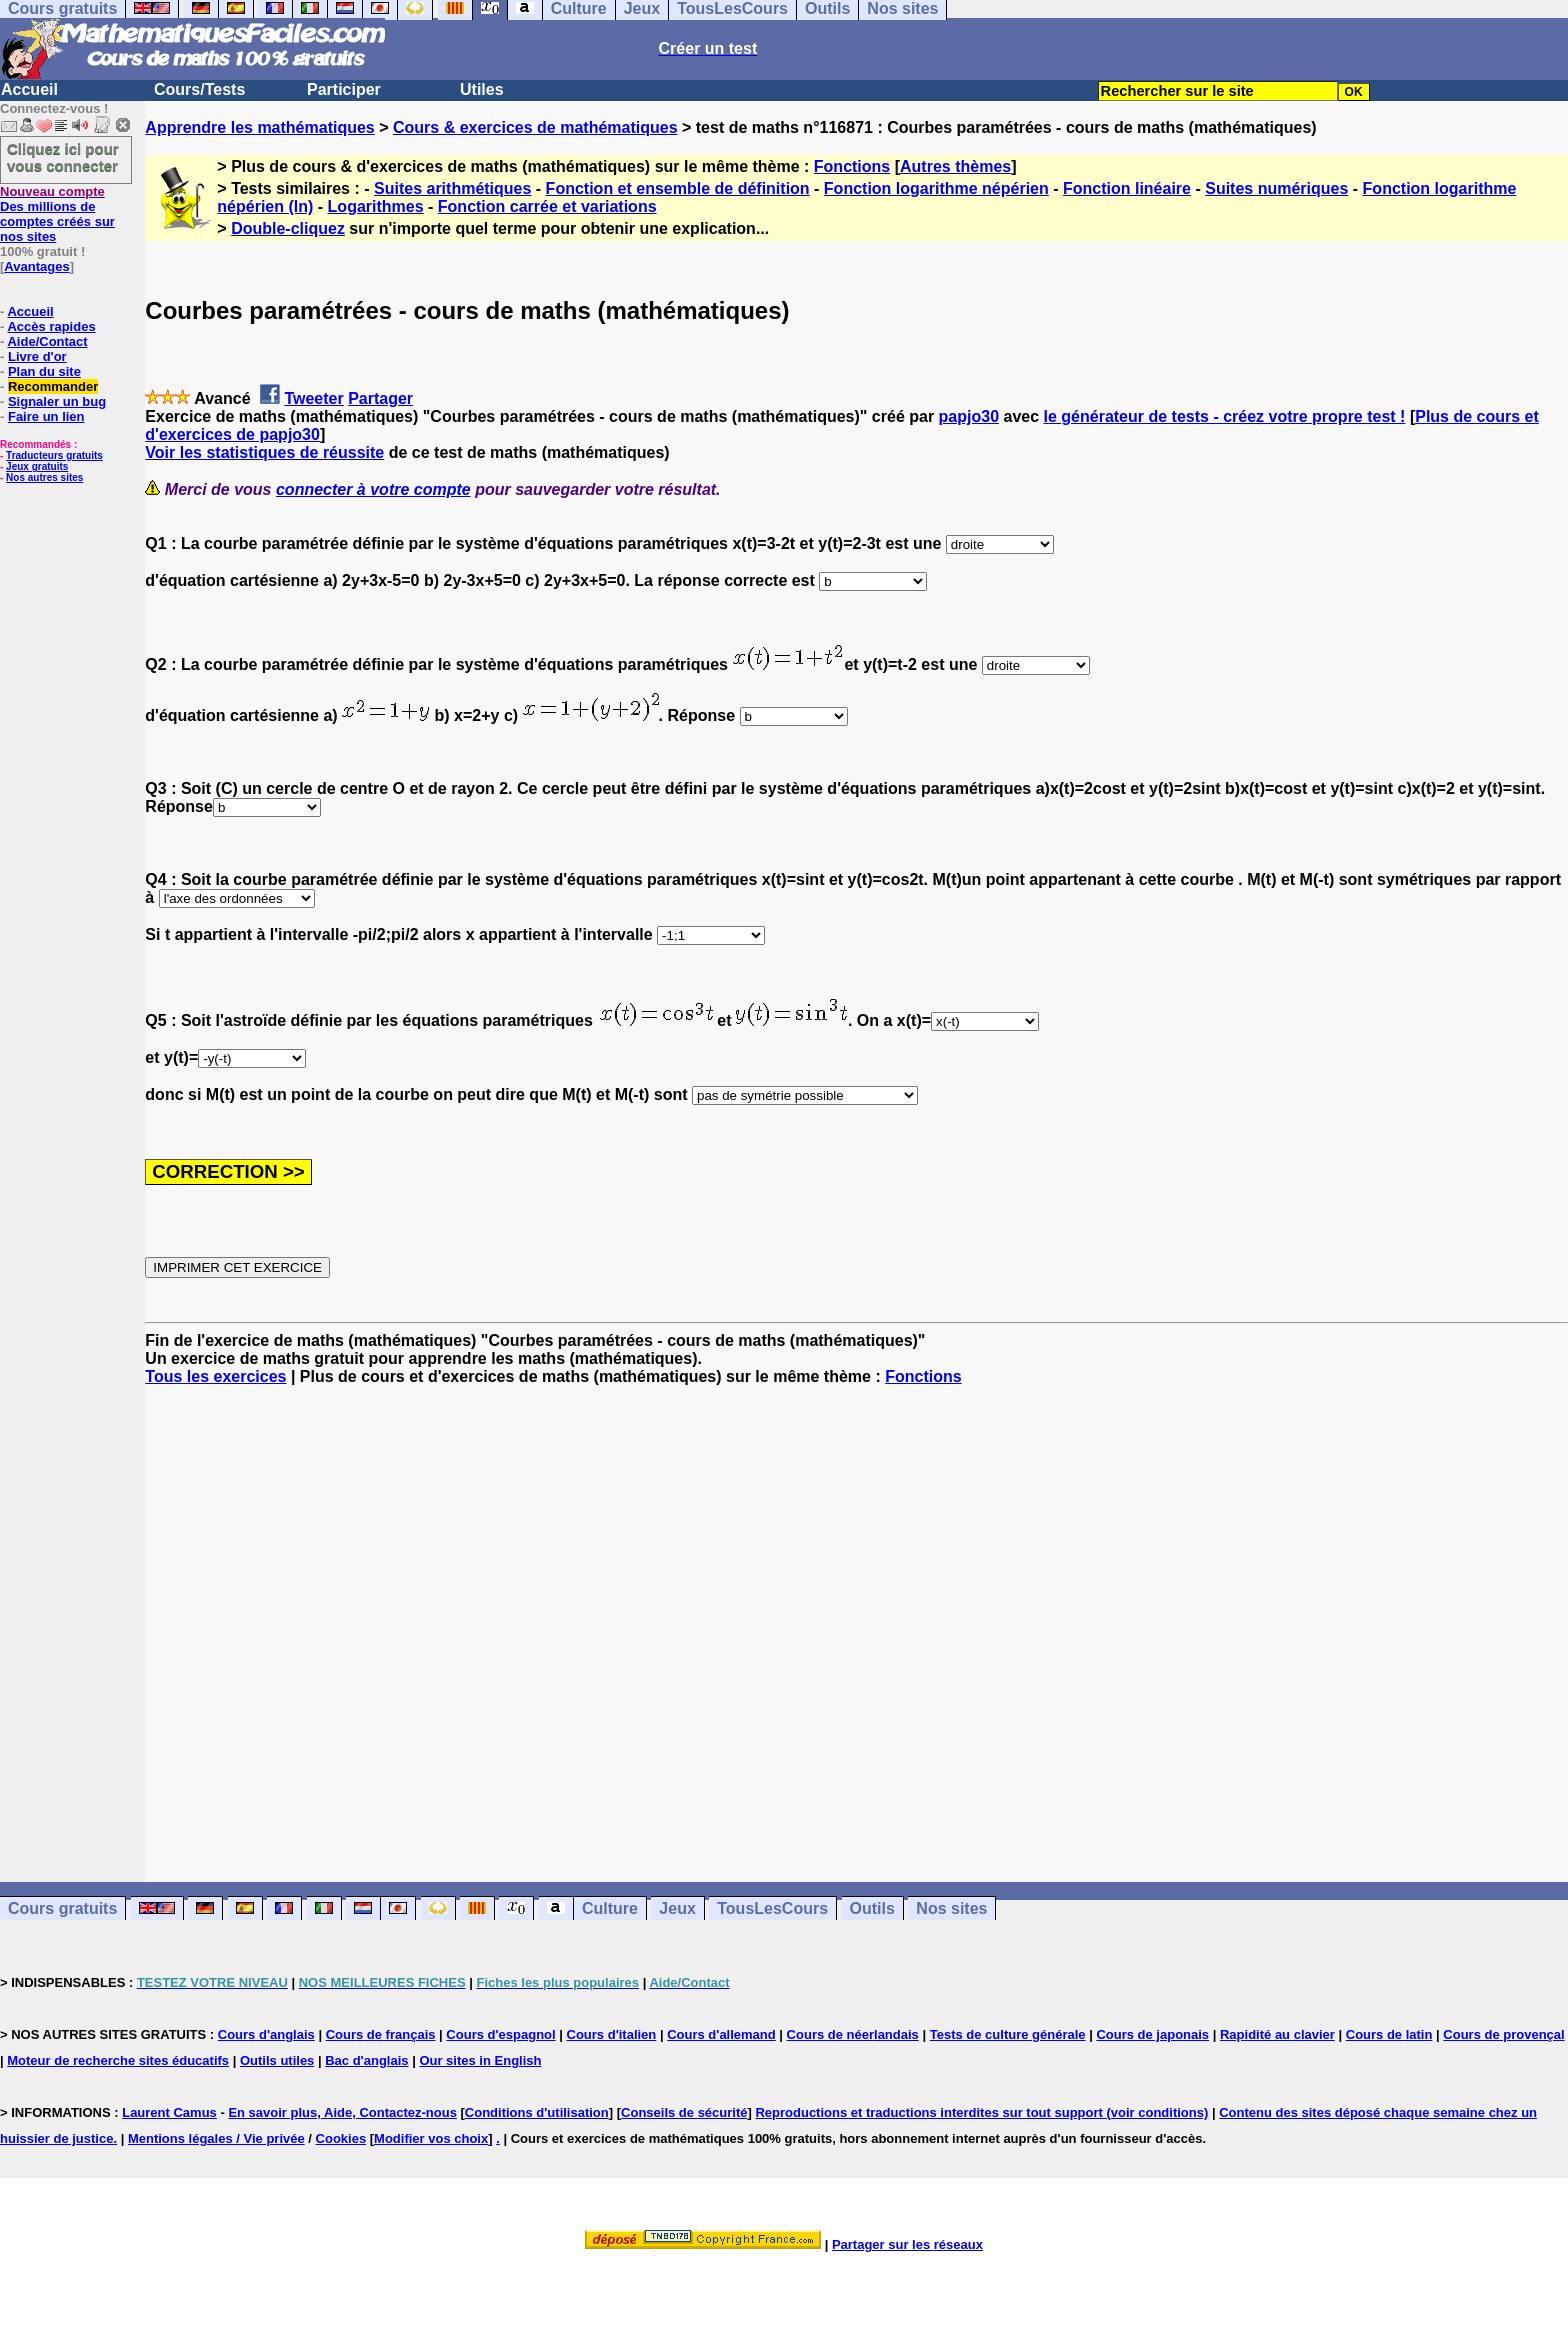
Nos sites (951, 1908)
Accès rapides (51, 326)
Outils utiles (277, 2060)
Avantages (36, 266)
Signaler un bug (57, 401)
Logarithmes (376, 206)
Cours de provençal (1503, 2034)
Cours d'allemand (721, 2034)
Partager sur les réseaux (907, 2244)
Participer (344, 89)
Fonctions (852, 166)
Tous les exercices (215, 1376)
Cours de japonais (1152, 2034)
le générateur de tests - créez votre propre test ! (1225, 416)
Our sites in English (480, 2060)
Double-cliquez (288, 228)
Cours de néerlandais (853, 2034)
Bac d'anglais (366, 2060)
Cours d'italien (612, 2034)
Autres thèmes (955, 166)
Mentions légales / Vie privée (216, 2138)
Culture (610, 1908)
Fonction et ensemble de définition (678, 188)
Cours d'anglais (266, 2034)
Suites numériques (1276, 188)
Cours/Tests (199, 89)
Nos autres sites (44, 477)
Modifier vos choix (431, 2138)
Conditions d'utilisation (537, 2112)
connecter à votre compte (373, 489)
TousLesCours (772, 1908)
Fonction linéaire (1127, 188)
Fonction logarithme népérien (936, 188)
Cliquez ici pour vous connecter (63, 157)
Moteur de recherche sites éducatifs (118, 2060)
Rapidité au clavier (1277, 2034)
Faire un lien (46, 416)
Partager (380, 398)
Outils (872, 1908)
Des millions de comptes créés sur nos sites (57, 214)
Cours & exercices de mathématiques (535, 127)
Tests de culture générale (1008, 2034)
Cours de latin (1389, 2034)
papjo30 (969, 416)
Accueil (29, 89)
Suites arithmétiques (452, 188)
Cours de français (381, 2034)
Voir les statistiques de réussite (264, 452)
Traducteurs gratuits (54, 455)
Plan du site (44, 371)
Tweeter (313, 398)
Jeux (677, 1908)
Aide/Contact (47, 341)
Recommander (53, 386)
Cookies (341, 2138)
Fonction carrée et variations (547, 206)
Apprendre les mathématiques (259, 127)
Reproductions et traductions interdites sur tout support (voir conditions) (981, 2112)
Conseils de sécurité (684, 2112)
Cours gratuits (62, 1908)
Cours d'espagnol (500, 2034)
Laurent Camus (169, 2112)
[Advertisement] (857, 1616)
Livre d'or (37, 356)
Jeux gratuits (37, 466)
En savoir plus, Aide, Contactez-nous (342, 2112)
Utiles (482, 89)
